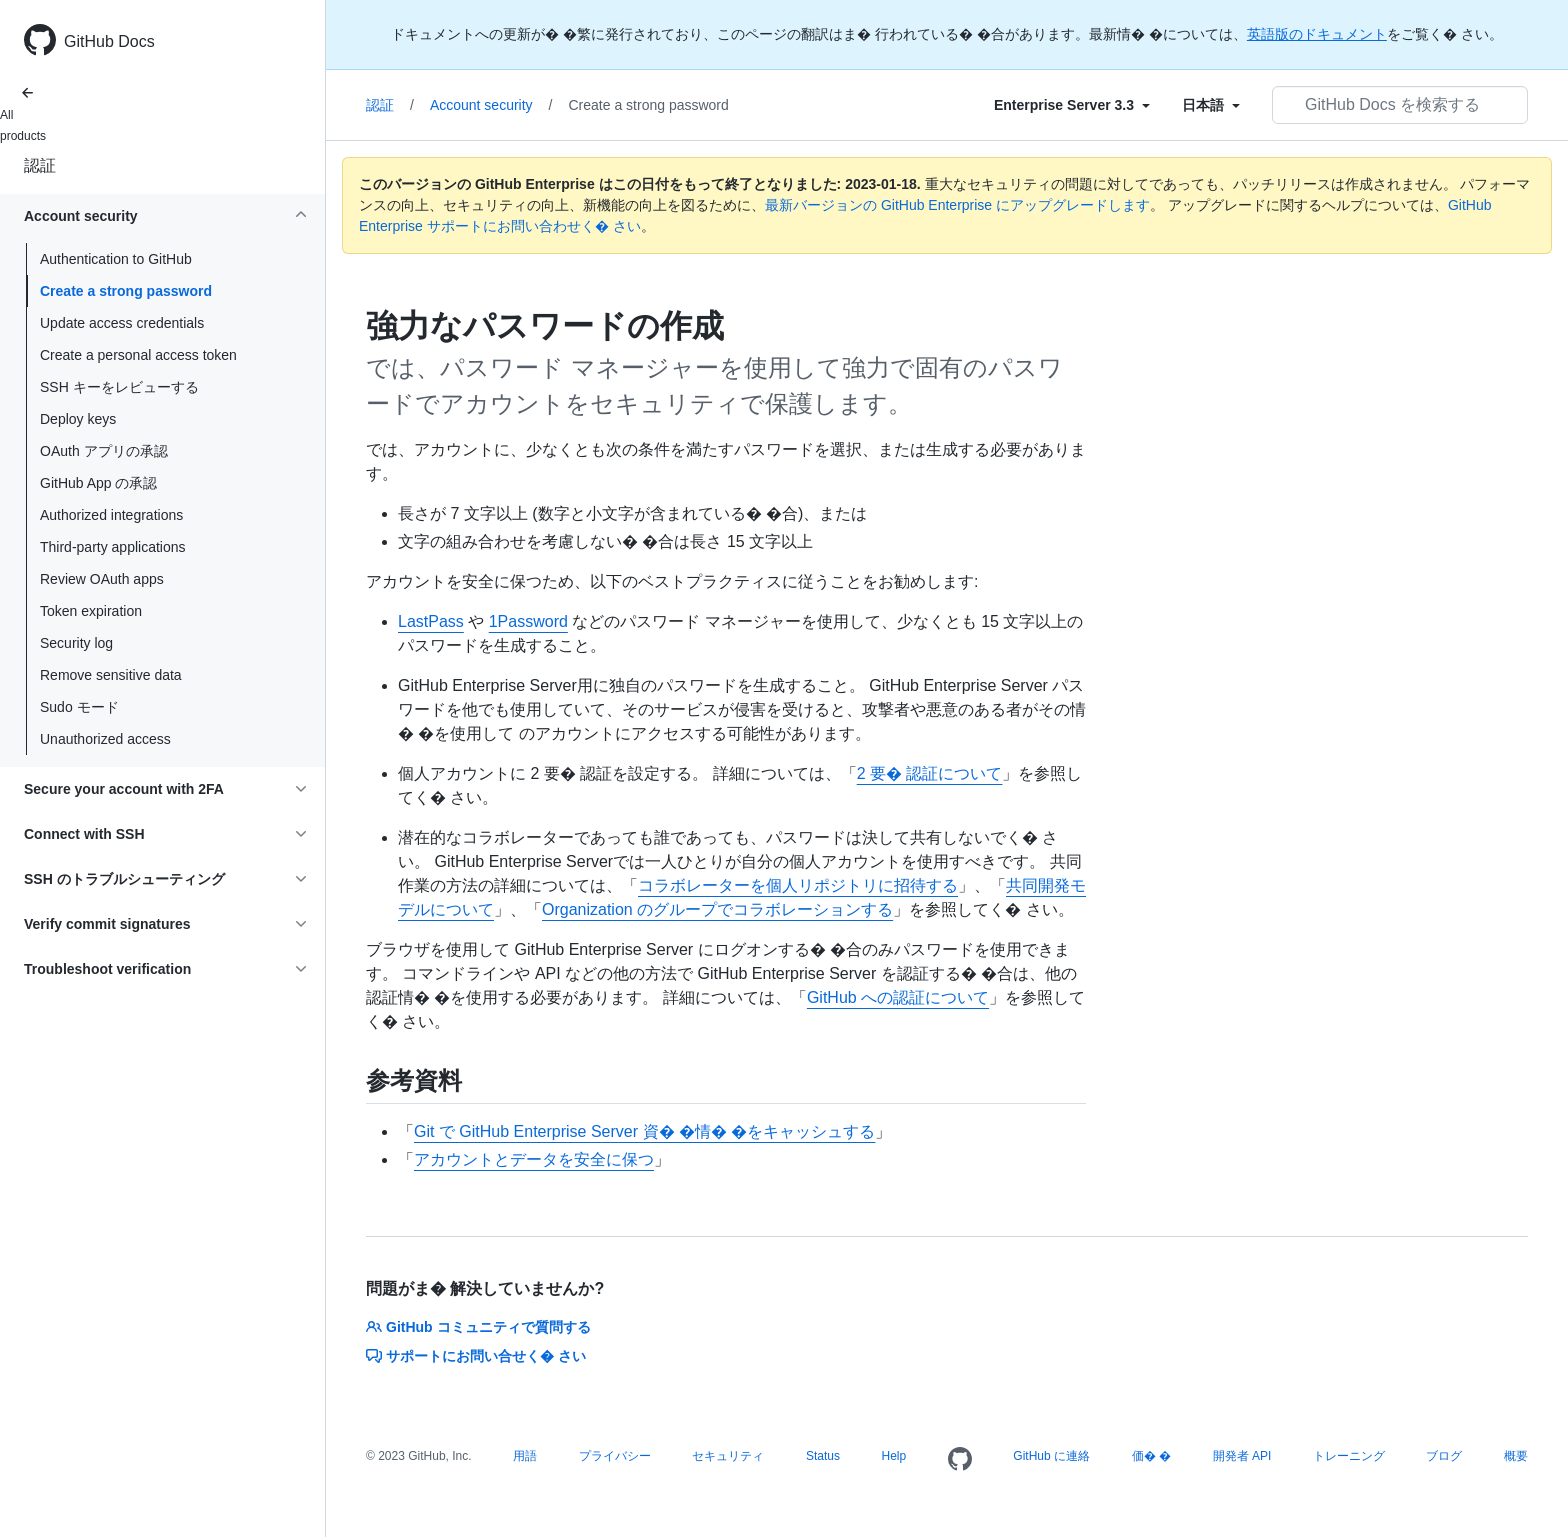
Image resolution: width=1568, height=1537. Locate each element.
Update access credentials (122, 323)
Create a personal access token (138, 355)
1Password (528, 621)
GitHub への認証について (898, 997)
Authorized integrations (111, 515)
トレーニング (1349, 1456)
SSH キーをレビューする (119, 387)
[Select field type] (1072, 105)
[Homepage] (960, 1460)
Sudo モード (79, 707)
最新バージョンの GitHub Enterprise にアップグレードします (957, 205)
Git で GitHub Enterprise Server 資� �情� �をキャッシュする (644, 1131)
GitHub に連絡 (1051, 1456)
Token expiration (91, 611)
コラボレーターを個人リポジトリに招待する (798, 885)
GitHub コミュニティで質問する (478, 1327)
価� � (1151, 1456)
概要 (1516, 1456)
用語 (525, 1456)
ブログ (1444, 1456)
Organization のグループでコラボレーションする (717, 909)
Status (823, 1456)
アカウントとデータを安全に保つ (534, 1159)
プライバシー (615, 1456)
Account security (491, 105)
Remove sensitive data (111, 675)
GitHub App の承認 (99, 483)
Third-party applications (113, 547)
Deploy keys (78, 419)
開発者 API (1242, 1456)
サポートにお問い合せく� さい (476, 1356)
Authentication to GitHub (116, 259)
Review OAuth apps (102, 579)
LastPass (431, 621)
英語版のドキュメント (1317, 34)
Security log (76, 643)
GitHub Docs (109, 41)
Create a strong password (126, 291)
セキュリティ (728, 1456)
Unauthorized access (105, 739)
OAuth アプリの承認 (104, 451)
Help (894, 1456)
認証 (40, 165)
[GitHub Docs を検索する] (1400, 105)
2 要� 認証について (930, 773)
